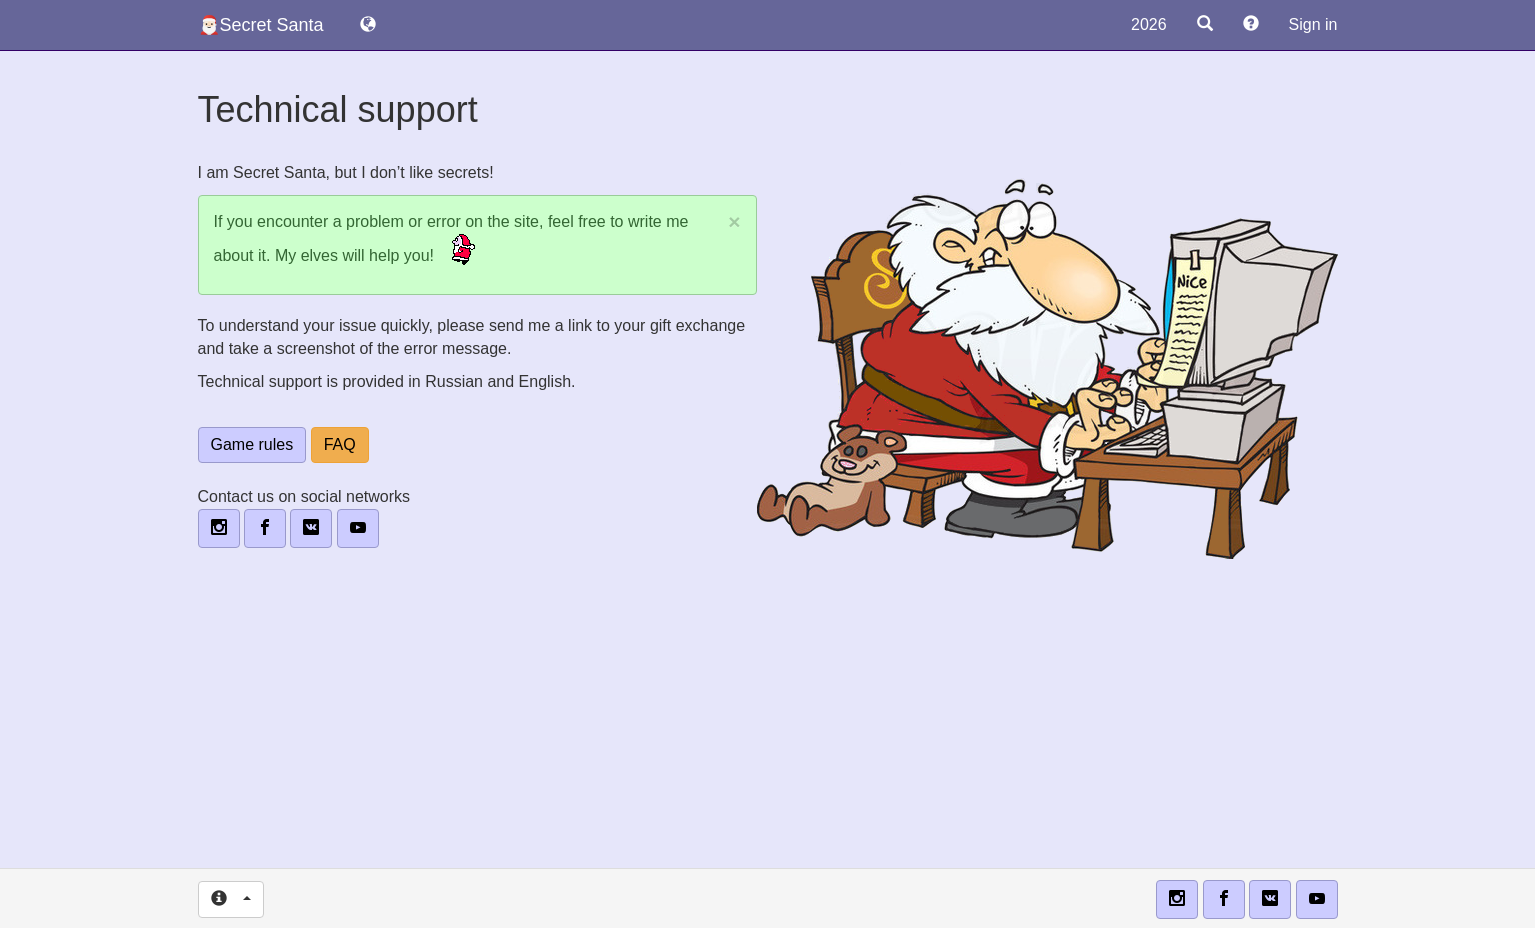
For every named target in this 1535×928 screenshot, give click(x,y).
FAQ (340, 444)
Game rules (252, 444)
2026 (1149, 24)
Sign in (1313, 24)
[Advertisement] (768, 723)
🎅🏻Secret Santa (261, 25)
